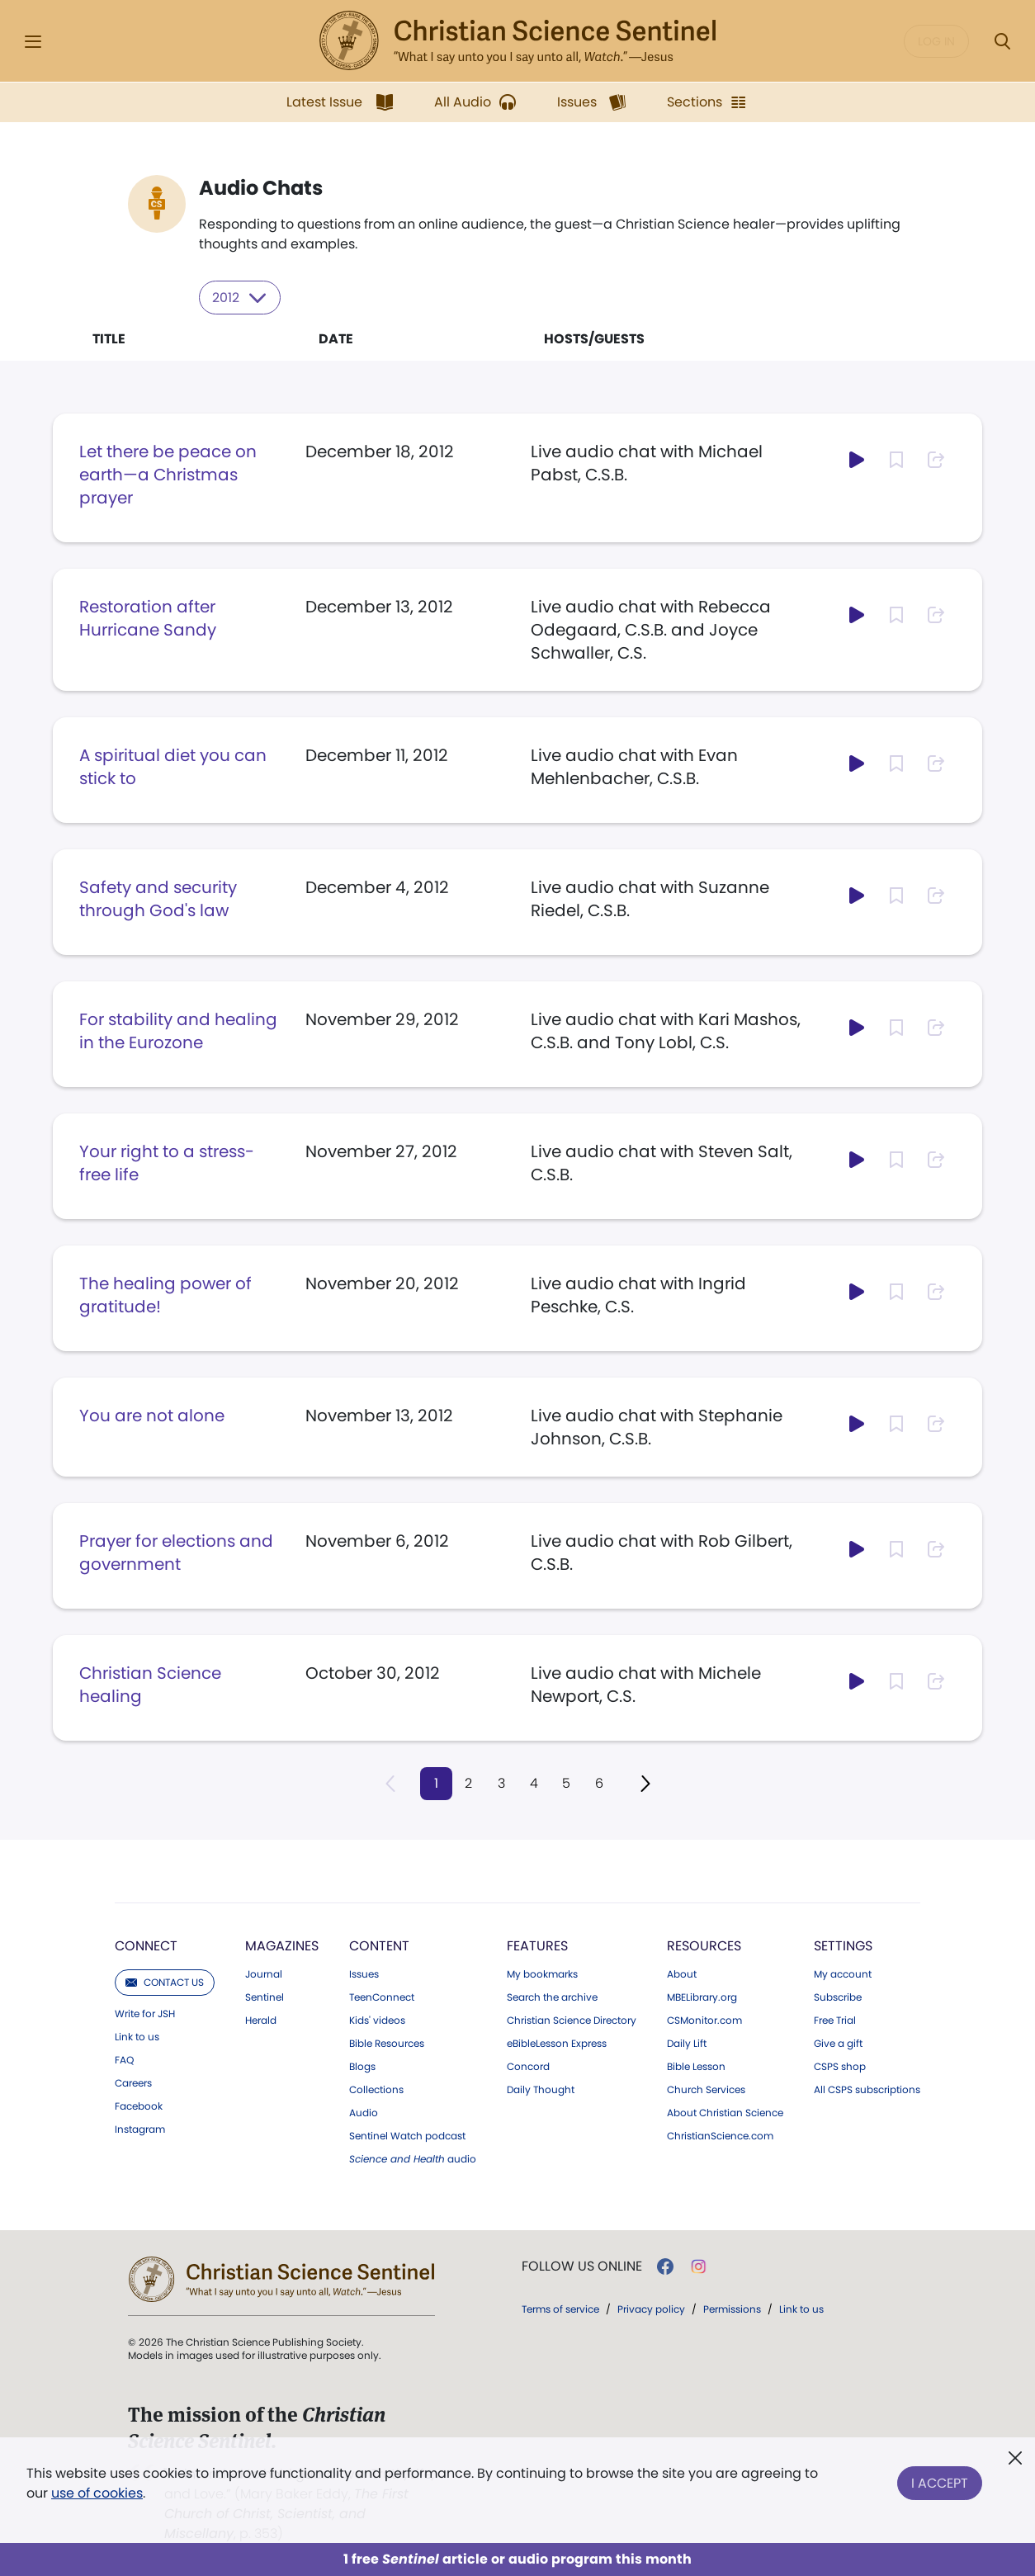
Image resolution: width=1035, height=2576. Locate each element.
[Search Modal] (1002, 41)
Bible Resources (386, 2043)
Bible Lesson (696, 2066)
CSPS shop (840, 2066)
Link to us (137, 2036)
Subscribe (838, 1997)
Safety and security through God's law (158, 898)
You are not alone (151, 1414)
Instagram (140, 2129)
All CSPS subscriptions (867, 2089)
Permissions (732, 2308)
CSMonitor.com (704, 2020)
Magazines (282, 1945)
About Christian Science (725, 2112)
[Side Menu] (33, 41)
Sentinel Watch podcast (407, 2135)
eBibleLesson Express (557, 2043)
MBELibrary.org (702, 1997)
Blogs (362, 2066)
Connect (146, 1945)
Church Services (706, 2089)
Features (537, 1945)
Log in (936, 41)
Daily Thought (540, 2089)
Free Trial (835, 2020)
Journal (263, 1973)
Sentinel (264, 1997)
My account (843, 1973)
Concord (528, 2066)
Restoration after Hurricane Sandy (147, 617)
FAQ (124, 2059)
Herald (260, 2020)
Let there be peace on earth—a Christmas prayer (168, 473)
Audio (363, 2112)
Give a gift (838, 2043)
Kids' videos (377, 2020)
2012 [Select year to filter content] (240, 297)
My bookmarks (542, 1973)
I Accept (939, 2479)
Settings (843, 1945)
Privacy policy (651, 2308)
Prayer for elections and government (176, 1552)
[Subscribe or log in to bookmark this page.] (896, 459)
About (682, 1973)
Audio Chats (261, 188)
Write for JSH (145, 2013)
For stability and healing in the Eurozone (178, 1030)
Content (379, 1945)
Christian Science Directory (571, 2020)
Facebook (139, 2105)
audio (412, 2158)
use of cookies (97, 2493)
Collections (376, 2089)
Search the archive (552, 1997)
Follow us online (582, 2265)
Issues (364, 1973)
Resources (704, 1945)
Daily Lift (687, 2043)
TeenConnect (381, 1997)
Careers (133, 2082)
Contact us (164, 1981)
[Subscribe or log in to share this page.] (936, 459)
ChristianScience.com (720, 2135)
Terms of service (560, 2308)
